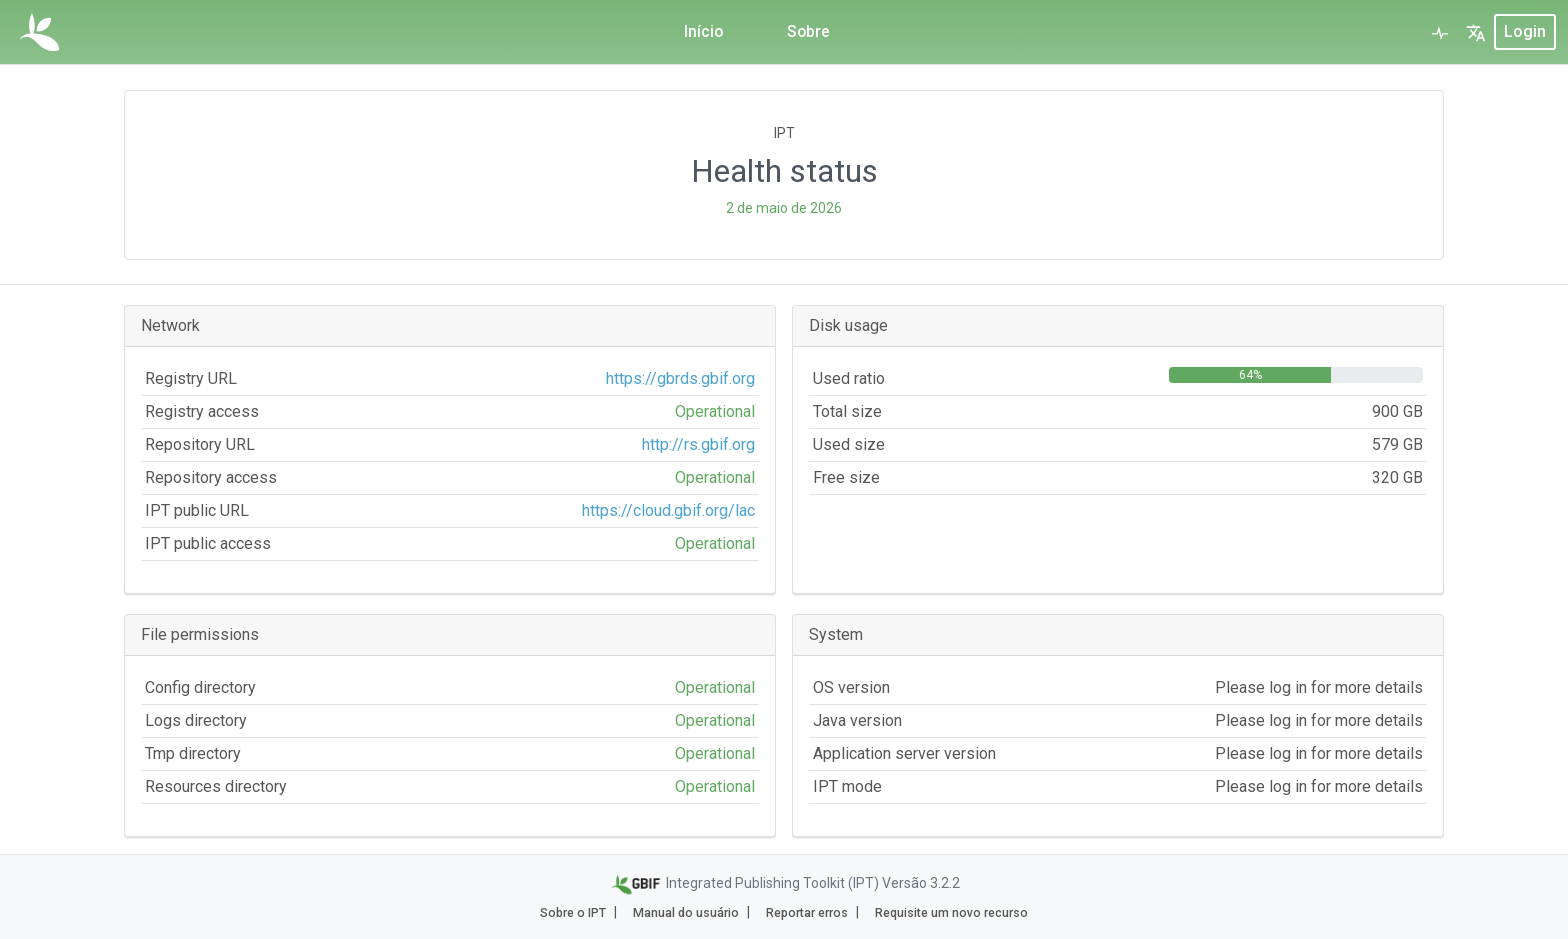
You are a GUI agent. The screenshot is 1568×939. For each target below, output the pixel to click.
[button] (1476, 32)
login (1525, 31)
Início (703, 31)
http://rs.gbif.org (698, 444)
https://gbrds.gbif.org (680, 378)
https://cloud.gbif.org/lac (668, 510)
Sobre (809, 31)
